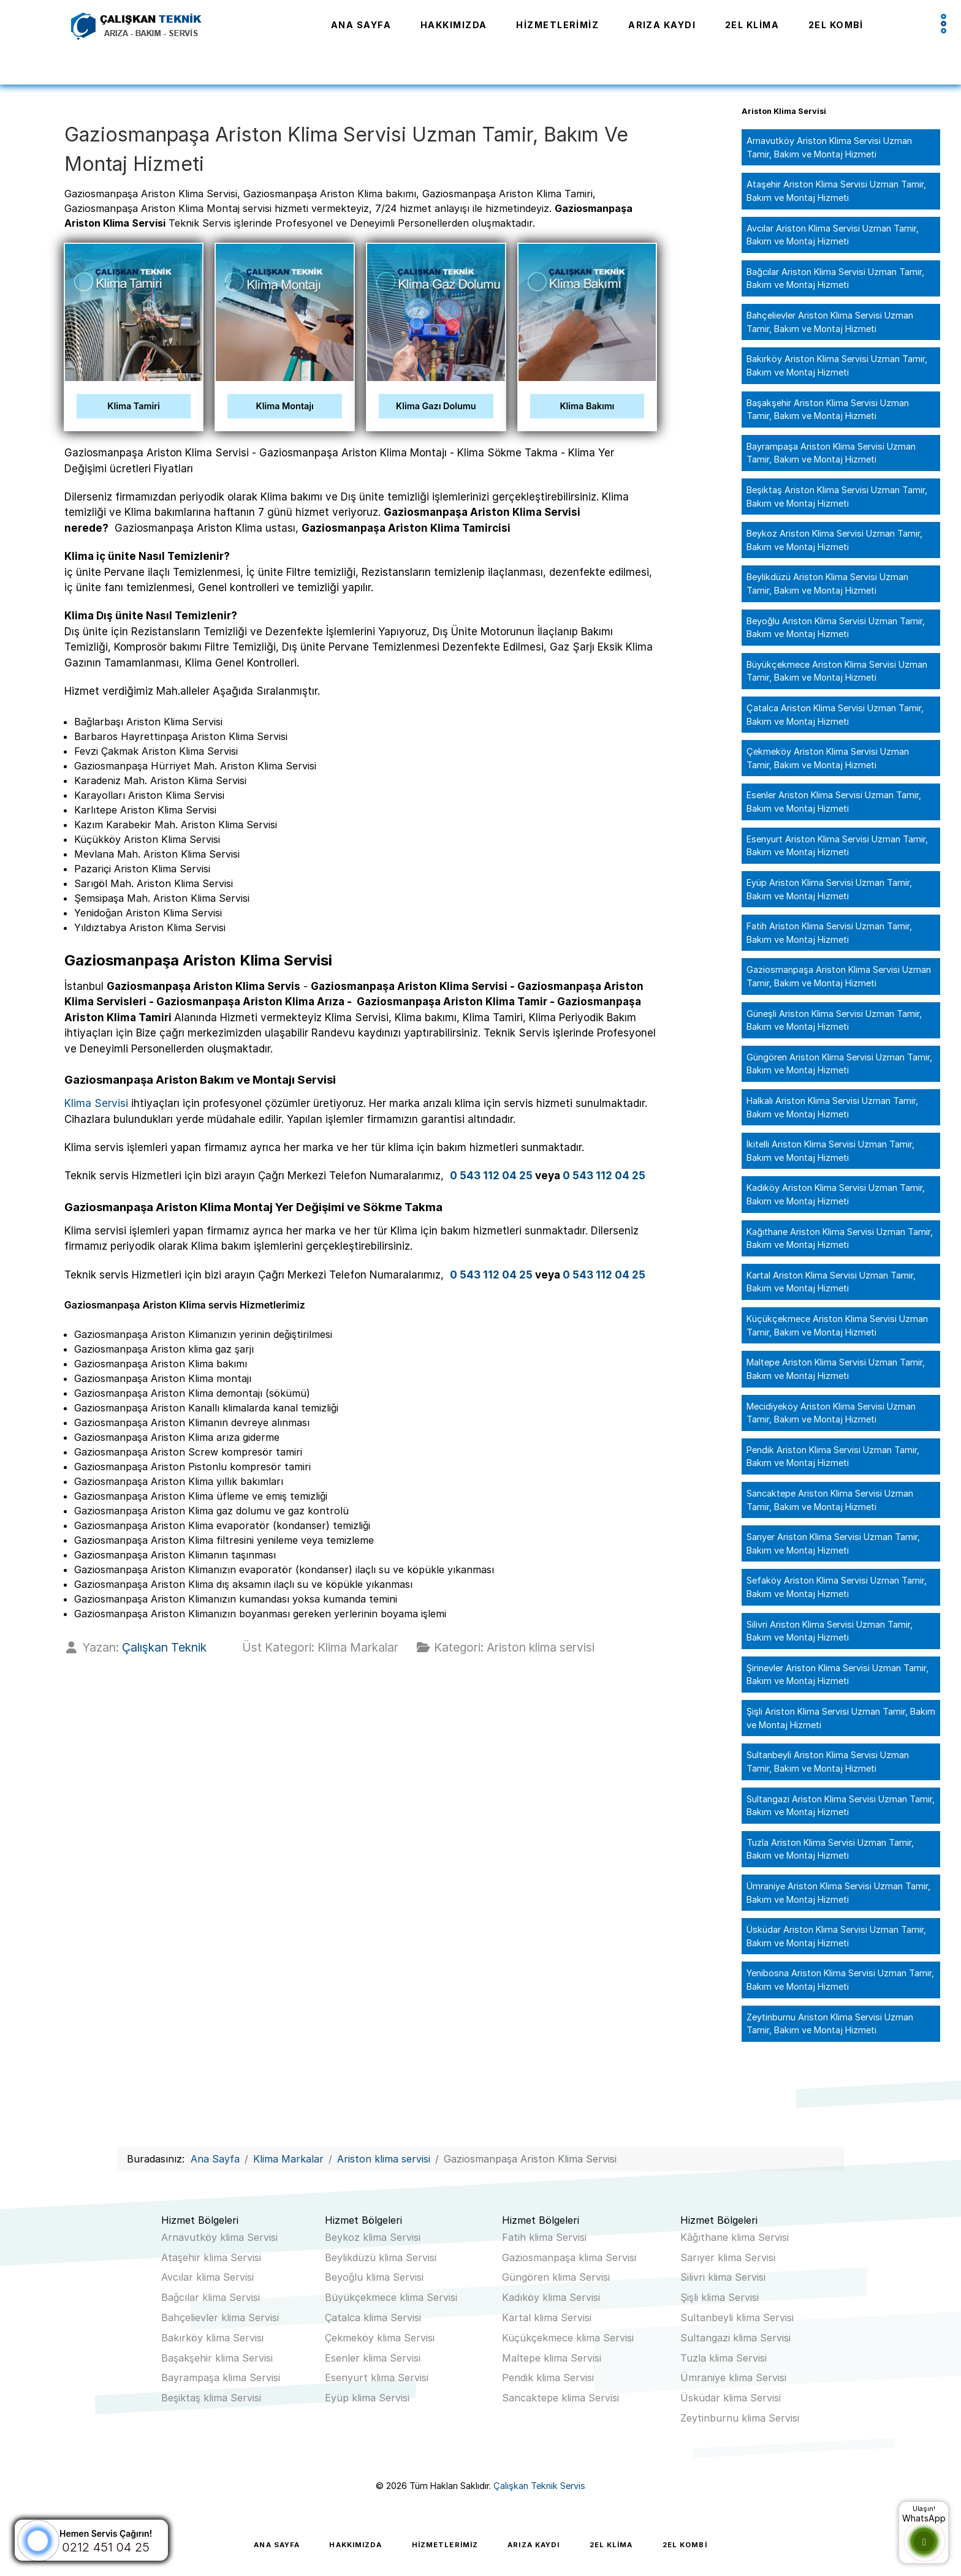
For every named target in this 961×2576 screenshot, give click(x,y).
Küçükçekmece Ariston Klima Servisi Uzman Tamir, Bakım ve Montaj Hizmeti (837, 1325)
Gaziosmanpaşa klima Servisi (569, 2257)
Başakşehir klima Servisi (217, 2358)
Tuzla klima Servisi (723, 2358)
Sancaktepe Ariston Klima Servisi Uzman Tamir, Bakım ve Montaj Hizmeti (829, 1500)
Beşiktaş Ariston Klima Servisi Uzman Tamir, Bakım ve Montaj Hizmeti (836, 496)
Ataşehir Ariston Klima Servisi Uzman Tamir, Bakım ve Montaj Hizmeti (836, 191)
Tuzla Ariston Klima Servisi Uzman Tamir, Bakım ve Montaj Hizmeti (830, 1849)
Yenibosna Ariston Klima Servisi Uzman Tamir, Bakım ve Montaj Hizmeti (840, 1980)
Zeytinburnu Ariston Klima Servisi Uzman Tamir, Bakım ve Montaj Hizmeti (829, 2024)
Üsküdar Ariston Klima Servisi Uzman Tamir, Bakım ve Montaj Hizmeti (836, 1936)
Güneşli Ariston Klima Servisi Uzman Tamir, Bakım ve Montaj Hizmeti (834, 1020)
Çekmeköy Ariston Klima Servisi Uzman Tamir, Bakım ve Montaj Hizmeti (827, 758)
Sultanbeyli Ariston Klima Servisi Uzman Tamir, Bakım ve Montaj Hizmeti (827, 1761)
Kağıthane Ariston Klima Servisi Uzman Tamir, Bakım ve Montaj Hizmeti (839, 1238)
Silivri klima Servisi (722, 2277)
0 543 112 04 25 (491, 1175)
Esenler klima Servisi (372, 2358)
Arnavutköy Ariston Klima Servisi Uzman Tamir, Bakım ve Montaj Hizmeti (829, 147)
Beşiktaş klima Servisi (211, 2398)
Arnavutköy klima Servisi (219, 2237)
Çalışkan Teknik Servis (539, 2485)
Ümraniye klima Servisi (733, 2377)
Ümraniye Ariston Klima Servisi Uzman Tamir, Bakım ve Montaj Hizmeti (838, 1893)
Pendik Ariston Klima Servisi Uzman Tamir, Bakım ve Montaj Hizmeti (832, 1456)
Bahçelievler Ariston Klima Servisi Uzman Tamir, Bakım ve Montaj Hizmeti (829, 322)
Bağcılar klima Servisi (210, 2297)
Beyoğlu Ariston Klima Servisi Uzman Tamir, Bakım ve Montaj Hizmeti (835, 628)
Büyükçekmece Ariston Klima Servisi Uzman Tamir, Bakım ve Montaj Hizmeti (836, 671)
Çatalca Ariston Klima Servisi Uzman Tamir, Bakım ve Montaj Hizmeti (835, 715)
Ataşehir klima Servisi (211, 2257)
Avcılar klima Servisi (207, 2277)
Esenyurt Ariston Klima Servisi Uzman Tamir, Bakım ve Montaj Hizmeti (837, 846)
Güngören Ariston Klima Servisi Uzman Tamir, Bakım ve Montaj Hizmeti (839, 1064)
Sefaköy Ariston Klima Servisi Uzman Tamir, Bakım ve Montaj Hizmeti (836, 1587)
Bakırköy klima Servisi (212, 2338)
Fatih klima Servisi (544, 2237)
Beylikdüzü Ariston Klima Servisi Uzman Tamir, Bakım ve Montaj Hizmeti (827, 583)
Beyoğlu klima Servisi (374, 2277)
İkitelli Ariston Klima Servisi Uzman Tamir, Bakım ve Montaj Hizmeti (830, 1151)
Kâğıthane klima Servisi (734, 2237)
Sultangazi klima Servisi (735, 2338)
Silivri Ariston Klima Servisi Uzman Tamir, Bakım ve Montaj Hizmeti (829, 1631)
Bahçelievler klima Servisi (220, 2317)
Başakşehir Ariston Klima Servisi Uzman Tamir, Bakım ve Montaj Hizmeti (827, 409)
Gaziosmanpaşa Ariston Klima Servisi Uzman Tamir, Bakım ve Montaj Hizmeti (838, 976)
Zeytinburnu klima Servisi (739, 2418)
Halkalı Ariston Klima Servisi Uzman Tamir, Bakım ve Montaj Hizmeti (832, 1107)
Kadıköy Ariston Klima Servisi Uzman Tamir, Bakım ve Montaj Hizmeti (835, 1194)
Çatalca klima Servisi (373, 2317)
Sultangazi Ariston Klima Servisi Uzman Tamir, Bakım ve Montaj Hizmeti (840, 1806)
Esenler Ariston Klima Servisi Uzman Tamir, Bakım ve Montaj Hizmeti (833, 802)
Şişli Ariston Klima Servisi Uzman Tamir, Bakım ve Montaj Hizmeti (840, 1718)
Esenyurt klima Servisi (376, 2377)
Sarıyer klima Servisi (727, 2257)
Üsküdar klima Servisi (730, 2398)
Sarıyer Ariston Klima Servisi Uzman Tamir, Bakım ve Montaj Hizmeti (833, 1543)
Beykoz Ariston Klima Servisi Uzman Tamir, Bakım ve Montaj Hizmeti (834, 540)
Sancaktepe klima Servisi (560, 2398)
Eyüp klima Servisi (367, 2398)
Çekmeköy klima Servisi (380, 2338)
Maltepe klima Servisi (551, 2358)
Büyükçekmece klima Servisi (391, 2297)
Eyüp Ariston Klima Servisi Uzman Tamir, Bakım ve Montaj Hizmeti (829, 889)
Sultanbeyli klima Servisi (737, 2317)
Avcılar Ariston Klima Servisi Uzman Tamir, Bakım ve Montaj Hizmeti (832, 235)
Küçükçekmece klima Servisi (568, 2338)
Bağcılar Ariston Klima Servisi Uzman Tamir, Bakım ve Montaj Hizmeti (835, 278)
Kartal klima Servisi (546, 2317)
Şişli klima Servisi (719, 2297)
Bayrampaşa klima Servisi (220, 2377)
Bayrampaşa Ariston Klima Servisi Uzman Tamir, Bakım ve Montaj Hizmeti (831, 453)
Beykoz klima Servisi (372, 2237)
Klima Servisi (96, 1103)
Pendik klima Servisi (548, 2377)
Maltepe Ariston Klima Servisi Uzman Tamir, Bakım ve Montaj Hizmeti (835, 1369)
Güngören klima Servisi (556, 2277)
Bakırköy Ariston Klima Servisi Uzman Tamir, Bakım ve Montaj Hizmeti (836, 365)
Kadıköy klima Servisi (551, 2297)
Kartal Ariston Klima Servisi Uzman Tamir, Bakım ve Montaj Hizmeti (831, 1282)
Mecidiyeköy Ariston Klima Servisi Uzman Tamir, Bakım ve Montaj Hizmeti (831, 1413)
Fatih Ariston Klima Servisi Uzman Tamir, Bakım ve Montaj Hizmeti (829, 933)
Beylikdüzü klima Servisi (380, 2257)
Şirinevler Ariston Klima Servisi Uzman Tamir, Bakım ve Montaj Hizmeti (837, 1674)
